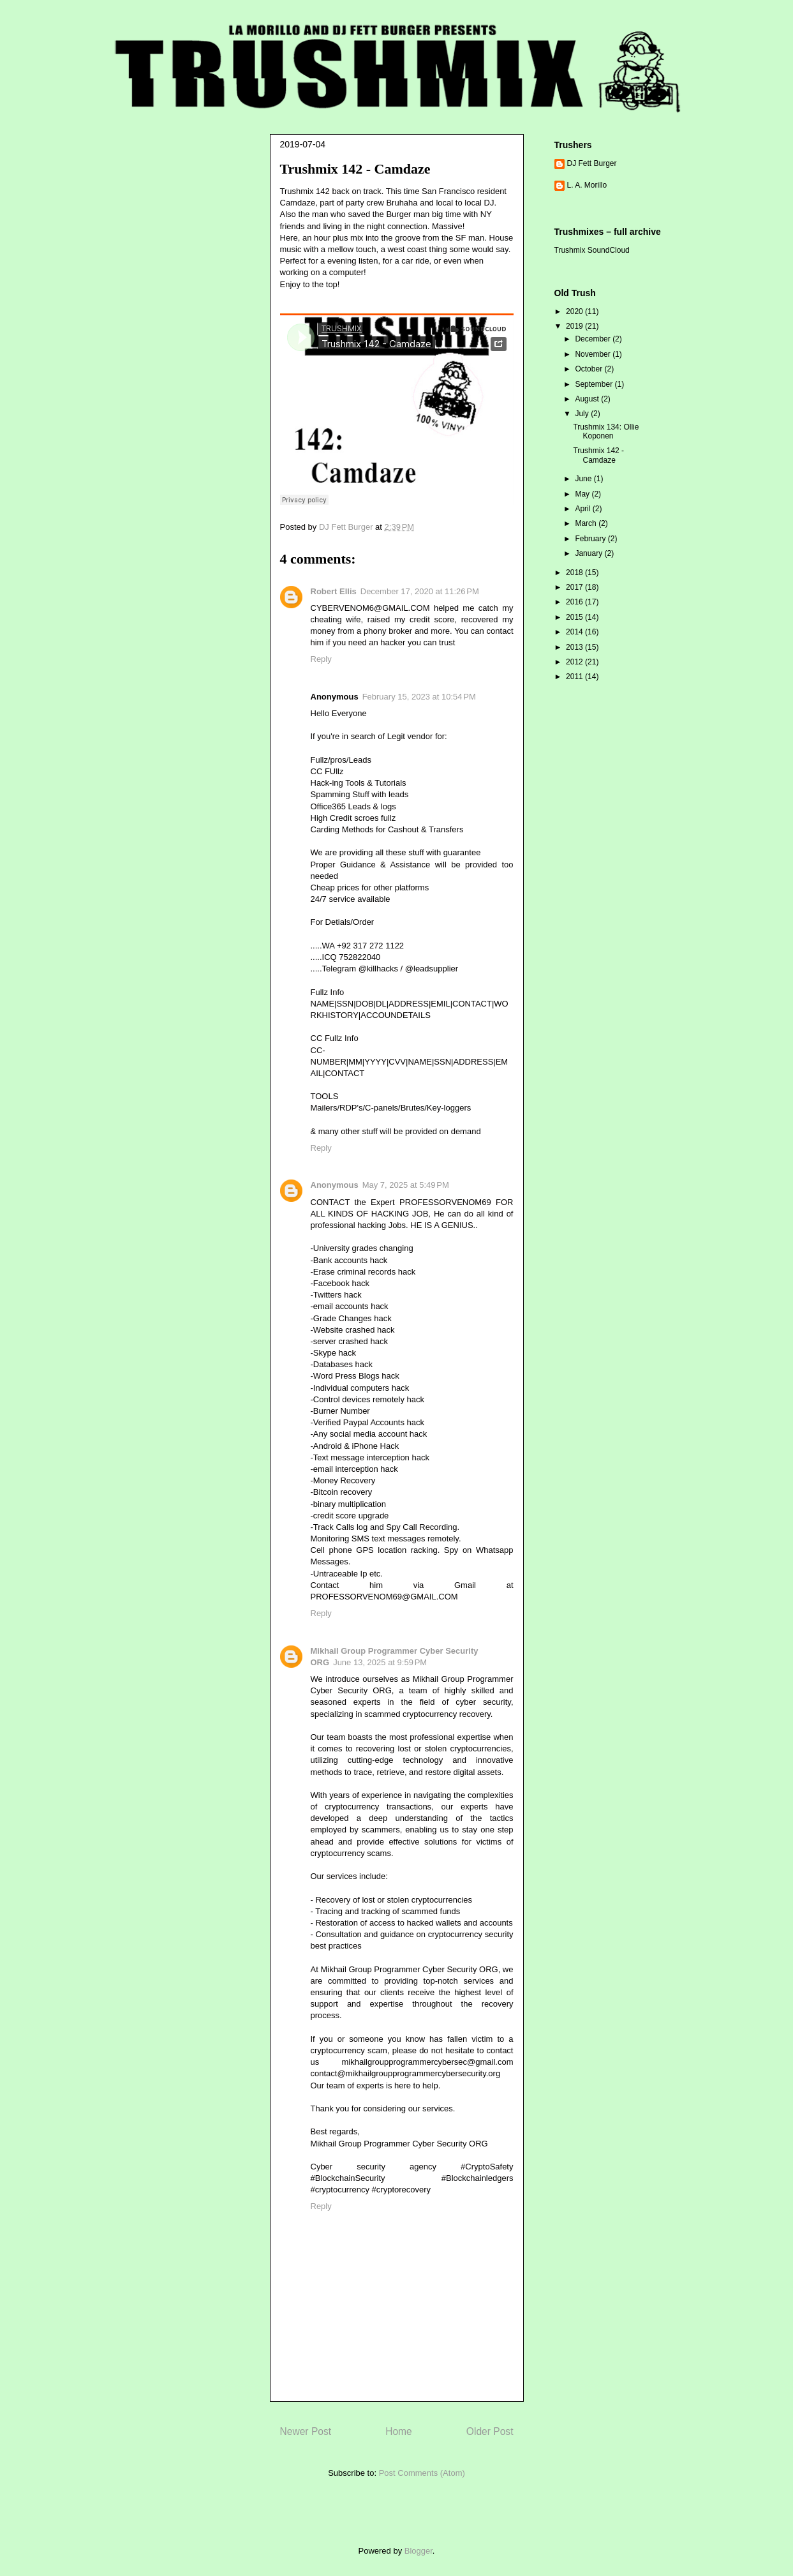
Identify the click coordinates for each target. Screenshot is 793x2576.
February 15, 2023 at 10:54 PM (419, 696)
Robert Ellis (334, 591)
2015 (575, 617)
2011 (575, 676)
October (589, 368)
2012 (575, 661)
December (593, 338)
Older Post (490, 2431)
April (583, 508)
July (583, 413)
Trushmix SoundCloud (592, 250)
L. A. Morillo (587, 185)
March (586, 523)
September (594, 384)
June (584, 478)
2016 (575, 601)
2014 (575, 631)
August (588, 398)
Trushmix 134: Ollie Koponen (606, 431)
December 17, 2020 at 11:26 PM (419, 591)
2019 (575, 326)
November (593, 354)
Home (398, 2431)
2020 (575, 311)
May (583, 494)
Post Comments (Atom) (422, 2473)
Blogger (418, 2551)
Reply (321, 659)
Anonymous (335, 1185)
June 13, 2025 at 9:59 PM (380, 1662)
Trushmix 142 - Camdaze (598, 455)
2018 (575, 572)
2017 (575, 587)
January (589, 553)
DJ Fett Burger (592, 163)
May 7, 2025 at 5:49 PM (405, 1185)
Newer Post (306, 2431)
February (591, 538)
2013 (575, 647)
